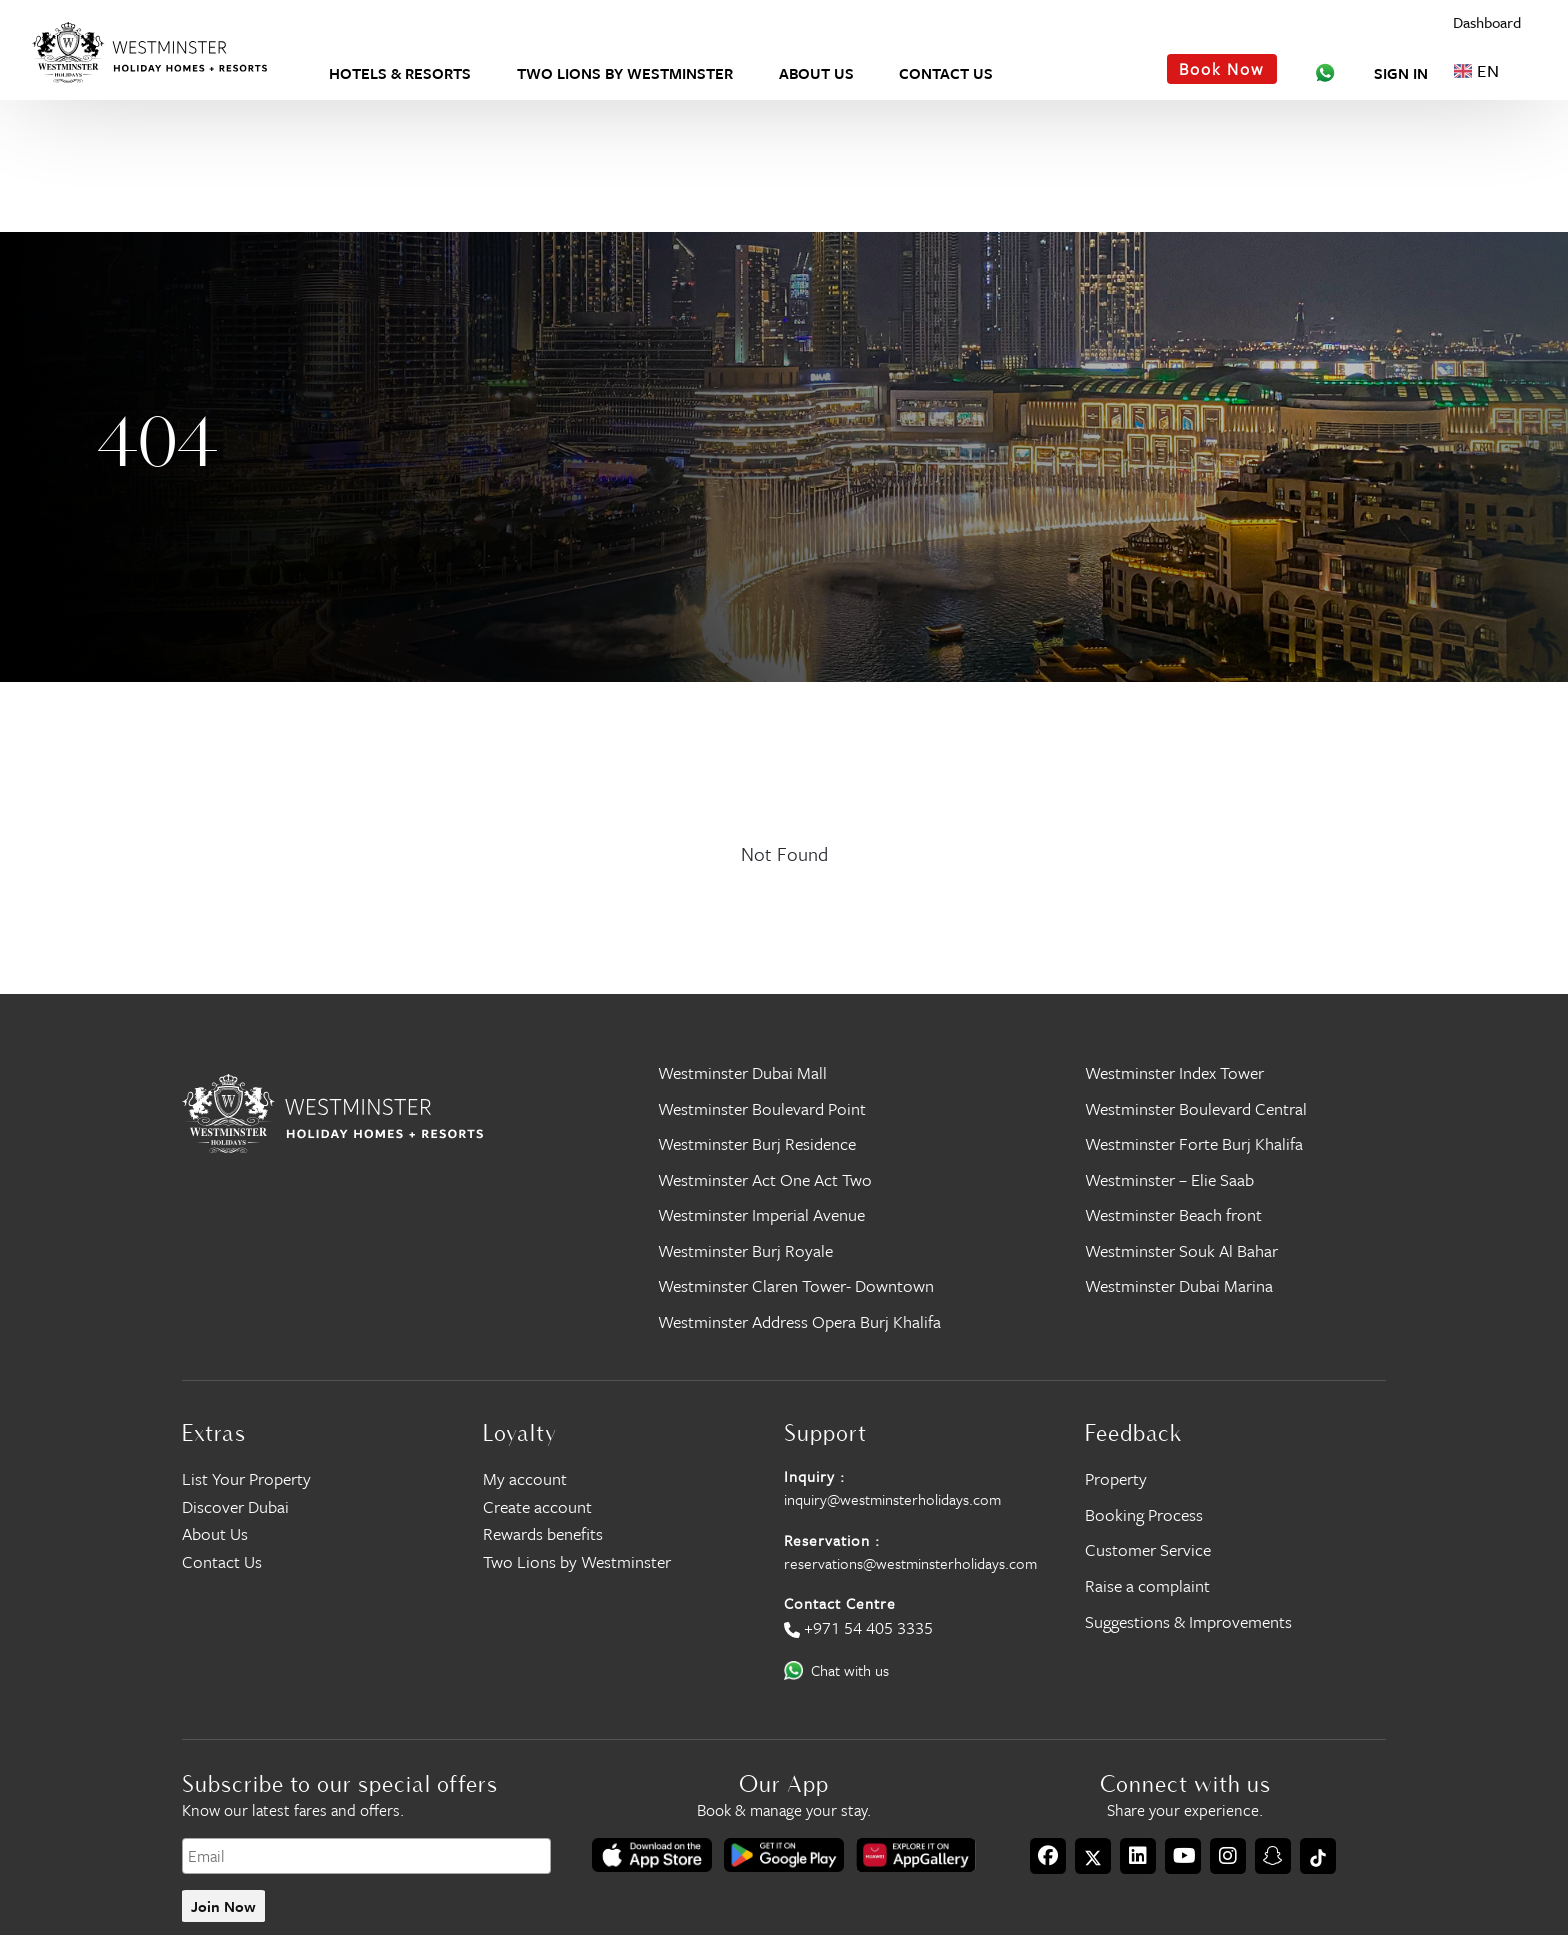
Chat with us (850, 1670)
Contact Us (946, 73)
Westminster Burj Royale (745, 1250)
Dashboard (1487, 22)
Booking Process (1144, 1514)
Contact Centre (840, 1603)
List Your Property (246, 1478)
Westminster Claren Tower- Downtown (796, 1285)
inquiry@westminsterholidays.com (892, 1499)
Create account (537, 1506)
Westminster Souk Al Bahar (1181, 1250)
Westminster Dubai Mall (742, 1072)
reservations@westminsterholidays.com (910, 1563)
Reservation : (832, 1540)
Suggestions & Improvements (1188, 1621)
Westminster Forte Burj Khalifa (1194, 1143)
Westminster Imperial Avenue (761, 1214)
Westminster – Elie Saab (1169, 1179)
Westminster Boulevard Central (1196, 1108)
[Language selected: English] (1487, 70)
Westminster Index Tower (1174, 1072)
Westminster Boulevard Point (762, 1108)
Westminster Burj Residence (757, 1143)
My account (525, 1478)
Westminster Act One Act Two (765, 1179)
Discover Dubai (235, 1506)
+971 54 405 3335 (868, 1627)
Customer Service (1148, 1549)
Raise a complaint (1147, 1585)
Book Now (1221, 69)
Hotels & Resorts (400, 73)
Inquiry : (814, 1476)
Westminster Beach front (1173, 1214)
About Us (816, 73)
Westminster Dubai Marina (1179, 1285)
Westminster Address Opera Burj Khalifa (799, 1321)
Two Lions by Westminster (625, 73)
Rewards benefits (543, 1533)
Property (1116, 1478)
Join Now (223, 1906)
